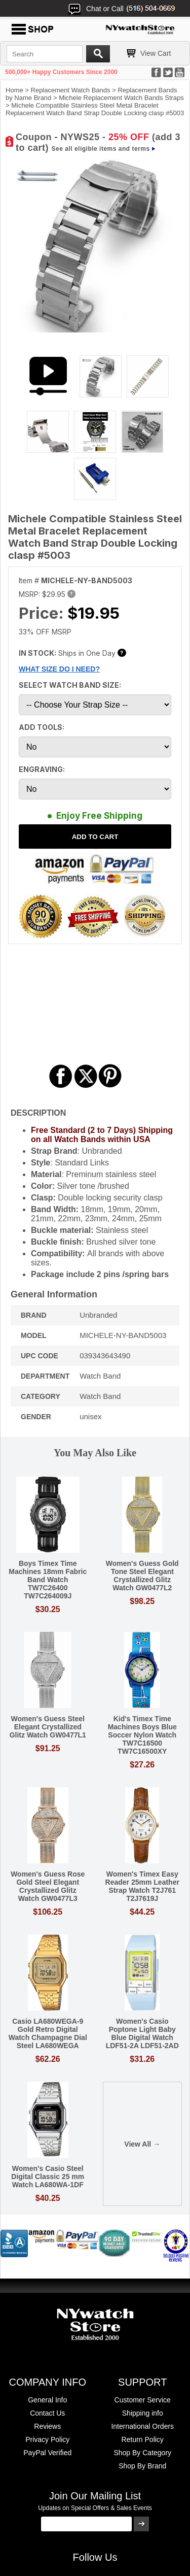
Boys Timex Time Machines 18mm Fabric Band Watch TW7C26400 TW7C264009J (48, 1579)
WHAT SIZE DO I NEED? (59, 669)
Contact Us (47, 2413)
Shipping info (142, 2413)
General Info (47, 2400)
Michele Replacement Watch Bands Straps (121, 98)
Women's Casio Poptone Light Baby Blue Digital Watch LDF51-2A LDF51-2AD (142, 2033)
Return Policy (143, 2439)
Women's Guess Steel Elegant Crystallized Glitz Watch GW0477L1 (48, 1727)
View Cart (155, 53)
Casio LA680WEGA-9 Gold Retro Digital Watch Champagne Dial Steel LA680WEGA (48, 2033)
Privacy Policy (47, 2439)
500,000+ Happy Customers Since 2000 (61, 72)
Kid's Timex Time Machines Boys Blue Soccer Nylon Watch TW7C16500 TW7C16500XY (142, 1735)
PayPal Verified (47, 2453)
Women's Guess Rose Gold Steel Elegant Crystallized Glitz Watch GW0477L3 (48, 1886)
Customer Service (143, 2400)
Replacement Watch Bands (70, 90)
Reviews (47, 2426)
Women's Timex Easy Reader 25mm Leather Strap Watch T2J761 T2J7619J (142, 1886)
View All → (142, 2144)
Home (14, 90)
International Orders (142, 2426)
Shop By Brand (142, 2466)
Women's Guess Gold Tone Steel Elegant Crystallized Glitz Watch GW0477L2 (142, 1575)
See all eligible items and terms (101, 148)
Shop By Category (142, 2453)
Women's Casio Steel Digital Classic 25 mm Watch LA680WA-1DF (47, 2176)
